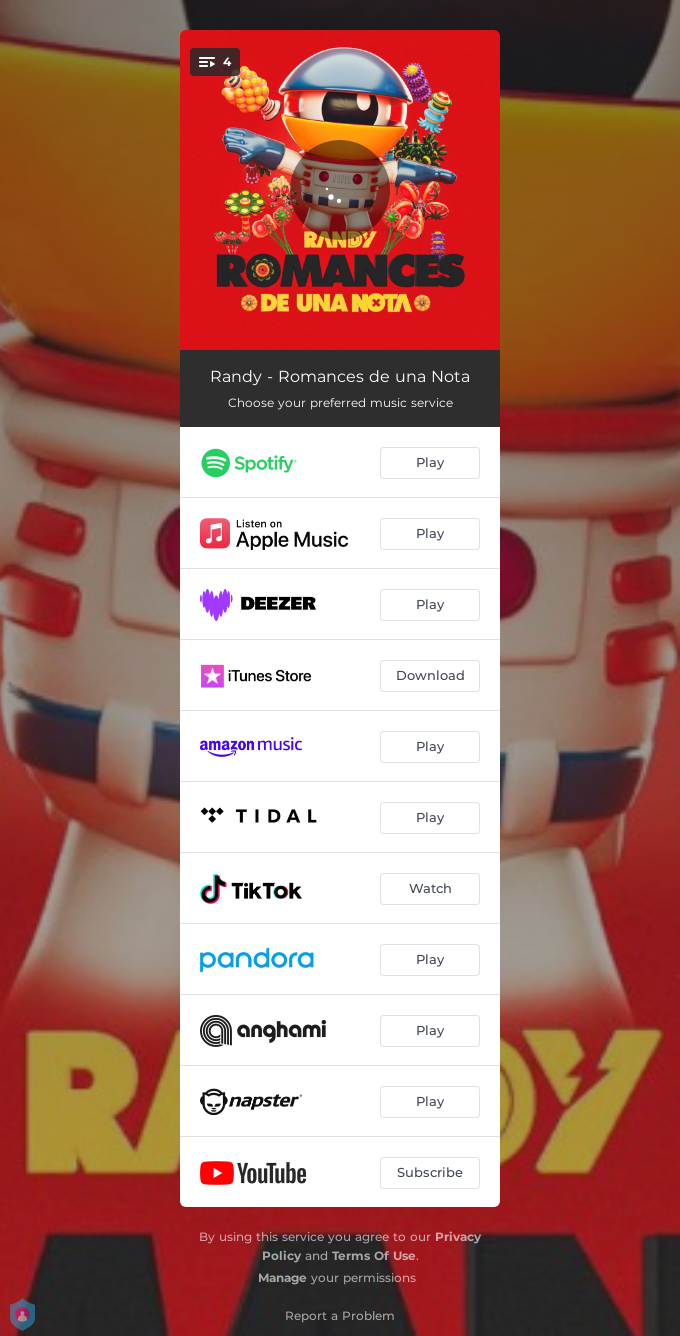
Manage (282, 1277)
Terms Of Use (374, 1255)
